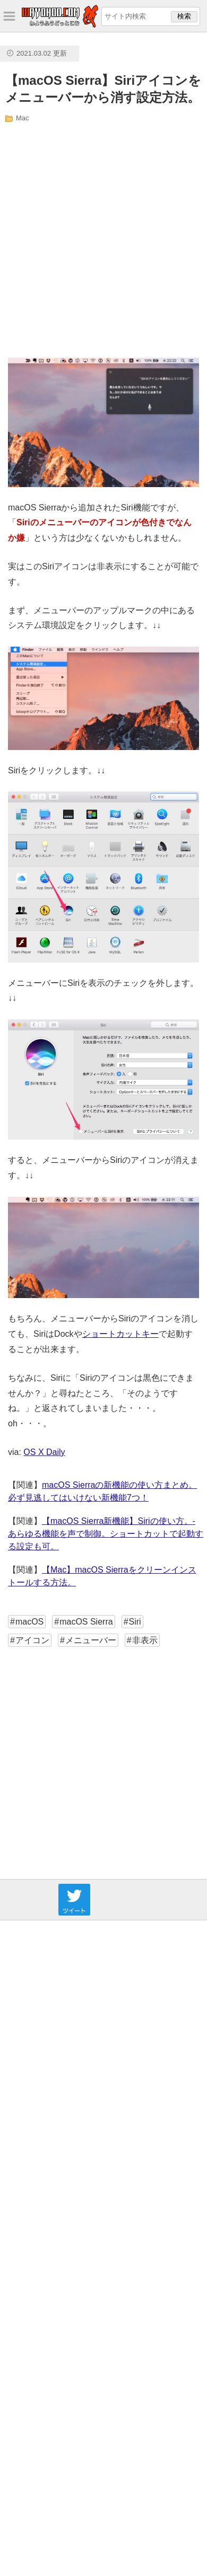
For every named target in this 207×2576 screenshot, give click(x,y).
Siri (135, 1621)
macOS (29, 1621)
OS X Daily (44, 1452)
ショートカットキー (120, 1333)
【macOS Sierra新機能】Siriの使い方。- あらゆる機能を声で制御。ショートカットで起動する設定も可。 (105, 1533)
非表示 (145, 1640)
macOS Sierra (86, 1621)
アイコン (32, 1640)
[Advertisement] (99, 239)
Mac (22, 118)
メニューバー (90, 1640)
